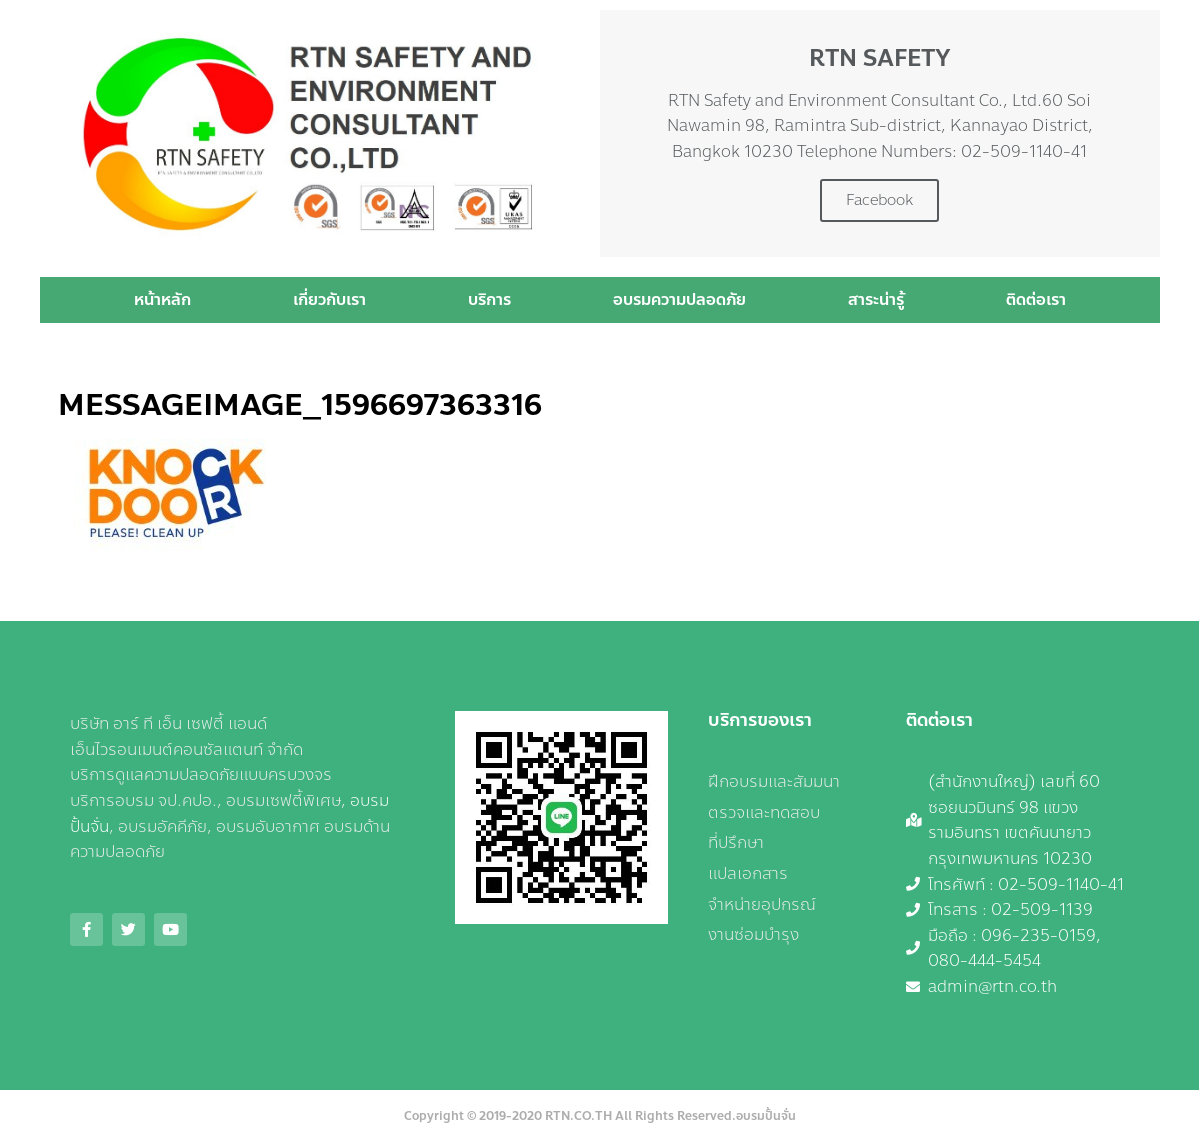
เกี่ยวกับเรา (329, 299)
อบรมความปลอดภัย (679, 299)
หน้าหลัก (162, 299)
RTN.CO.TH (578, 1116)
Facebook (879, 200)
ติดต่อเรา (1036, 299)
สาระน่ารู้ (876, 299)
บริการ (489, 299)
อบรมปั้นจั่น (766, 1116)
